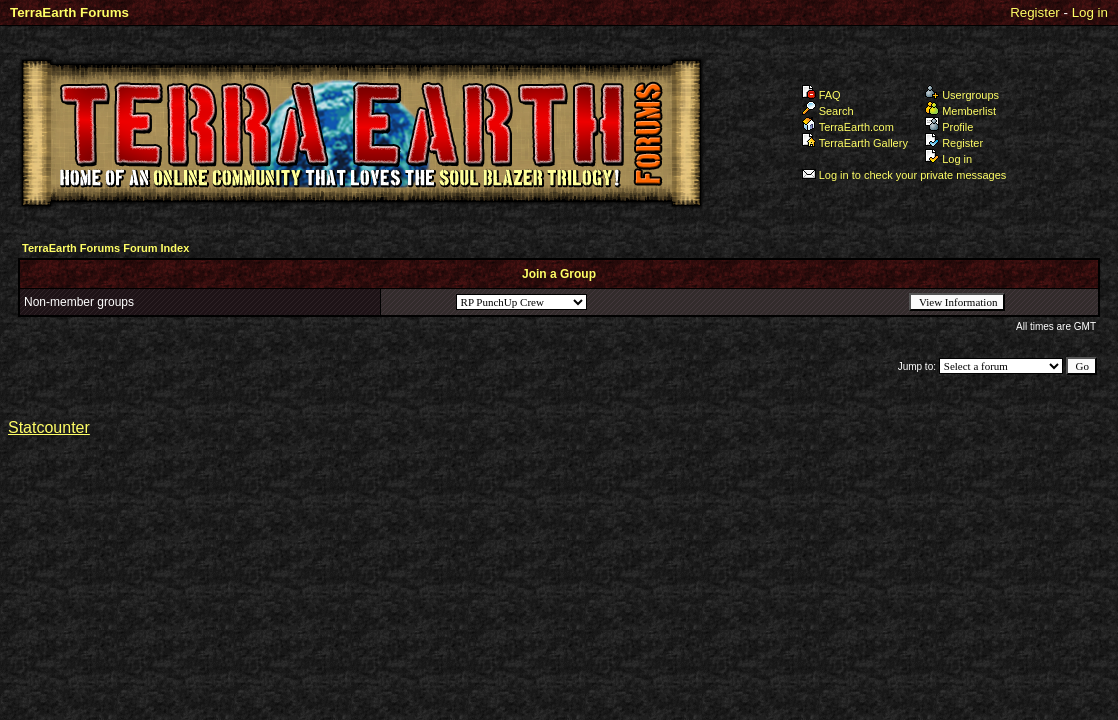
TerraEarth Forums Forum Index (105, 248)
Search (828, 111)
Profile (949, 127)
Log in (1090, 12)
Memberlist (960, 111)
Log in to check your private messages (904, 175)
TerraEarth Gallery (855, 143)
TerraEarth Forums (69, 12)
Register (1035, 12)
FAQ (821, 95)
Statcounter (49, 427)
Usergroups (962, 95)
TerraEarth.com (848, 127)
